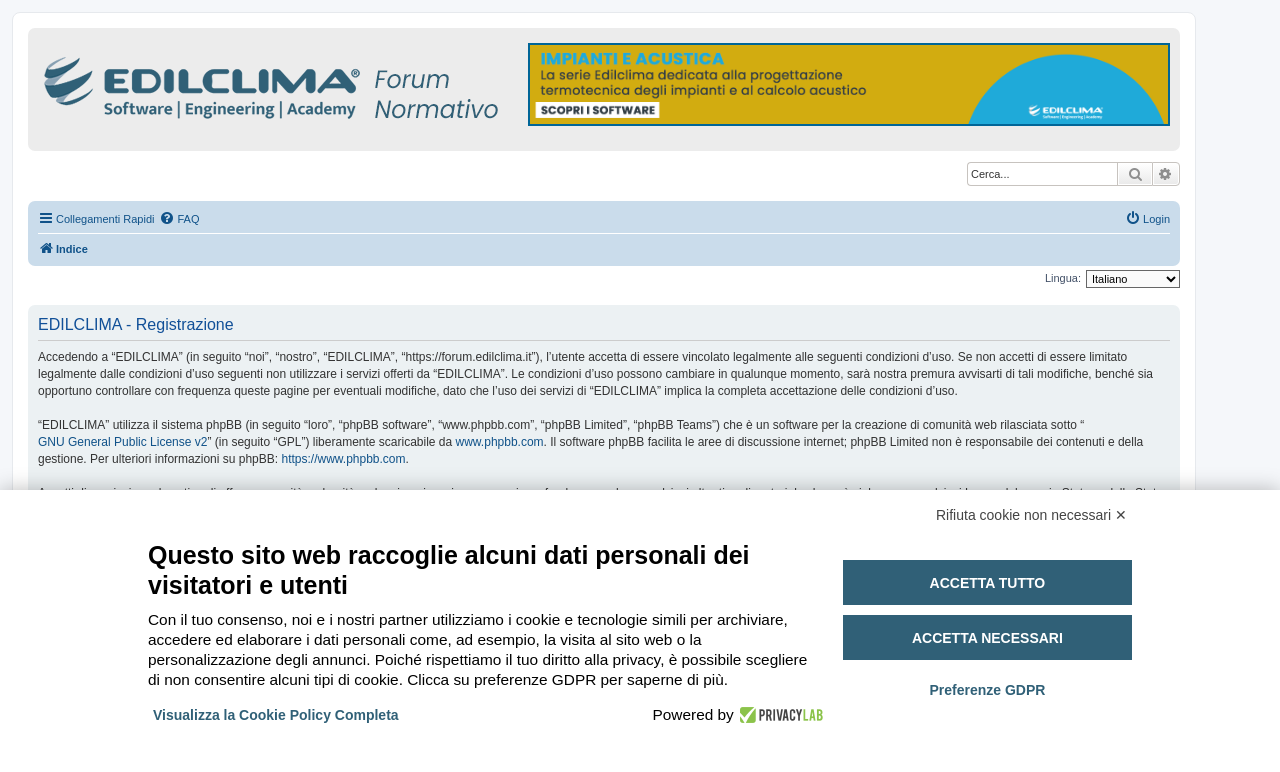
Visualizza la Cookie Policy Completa (276, 715)
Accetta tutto (988, 583)
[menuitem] (179, 219)
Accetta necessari (987, 638)
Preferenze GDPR (987, 690)
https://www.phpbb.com (343, 459)
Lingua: (1063, 278)
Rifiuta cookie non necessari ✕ (1031, 515)
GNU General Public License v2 (122, 442)
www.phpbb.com (500, 442)
